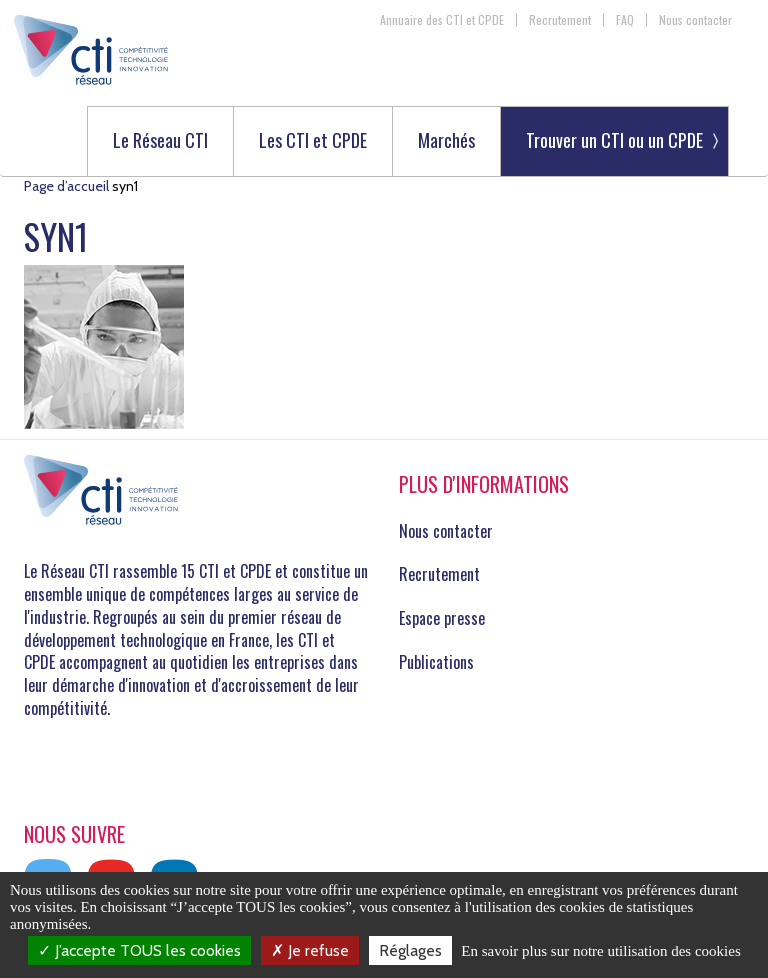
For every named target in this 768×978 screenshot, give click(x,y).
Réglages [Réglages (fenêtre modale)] (410, 950)
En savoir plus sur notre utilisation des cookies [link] (601, 951)
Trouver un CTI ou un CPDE (614, 140)
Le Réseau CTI (160, 141)
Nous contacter (695, 20)
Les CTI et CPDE (313, 141)
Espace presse (442, 618)
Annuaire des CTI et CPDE (442, 20)
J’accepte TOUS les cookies (139, 950)
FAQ (625, 20)
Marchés (446, 141)
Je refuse (310, 950)
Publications (436, 662)
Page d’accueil (66, 186)
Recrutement (560, 20)
